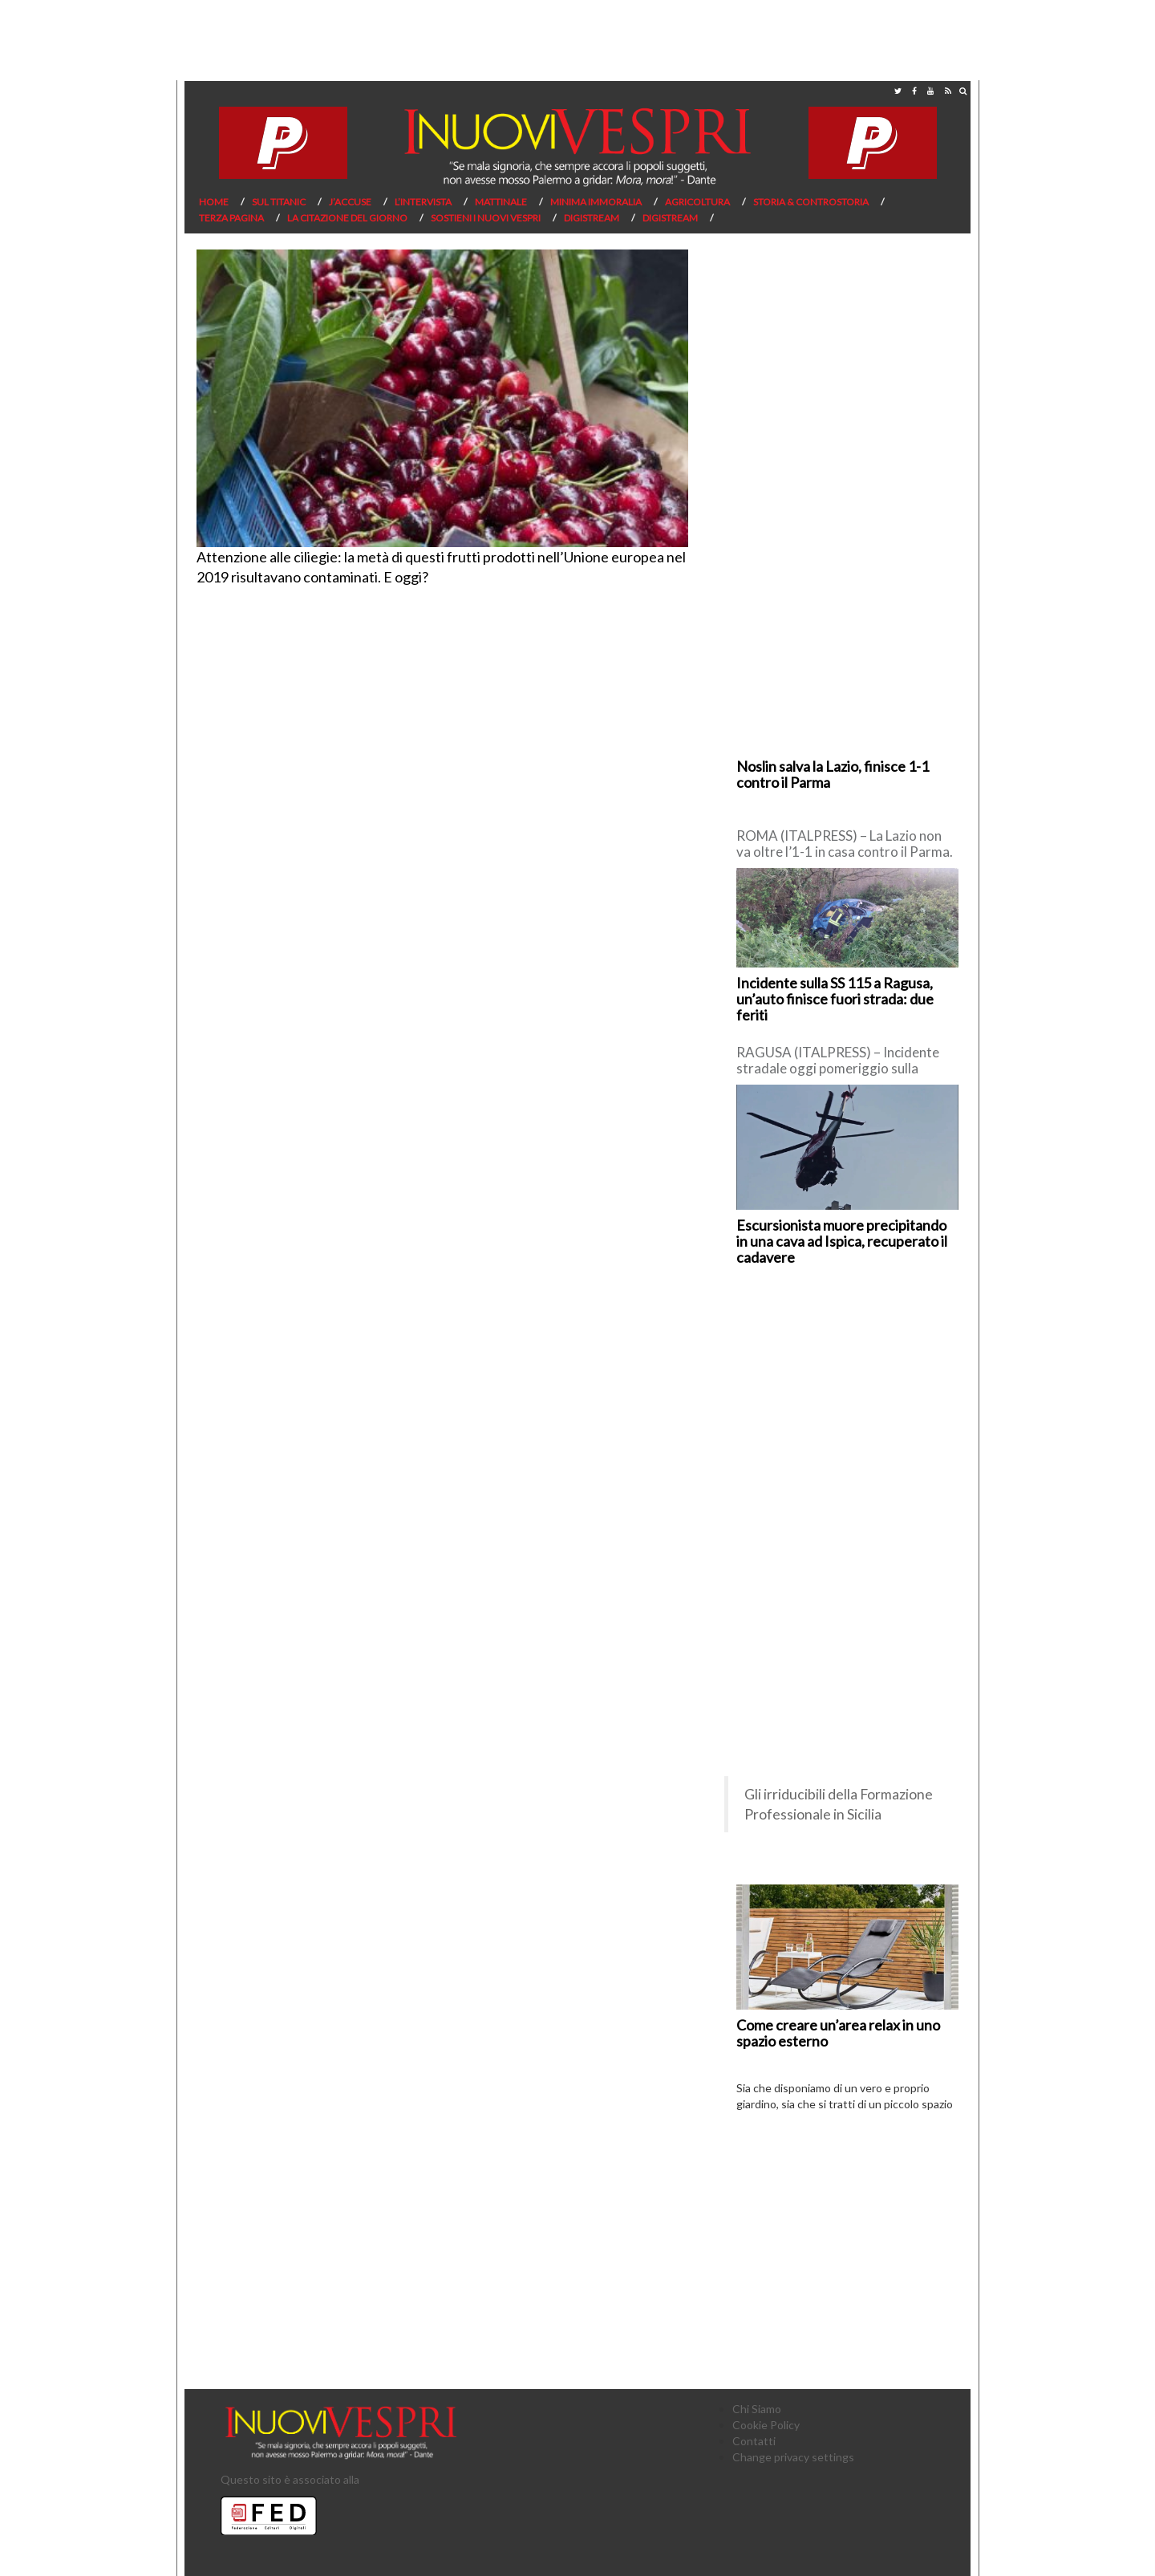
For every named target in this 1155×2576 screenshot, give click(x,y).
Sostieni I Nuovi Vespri (486, 218)
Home (214, 202)
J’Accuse (350, 202)
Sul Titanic (279, 202)
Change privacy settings (793, 2457)
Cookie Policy (766, 2425)
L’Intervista (423, 202)
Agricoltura (697, 202)
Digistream (591, 218)
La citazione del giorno (347, 218)
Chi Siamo (756, 2409)
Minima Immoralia (596, 202)
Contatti (754, 2441)
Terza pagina (231, 218)
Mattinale (501, 202)
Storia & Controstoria (811, 202)
